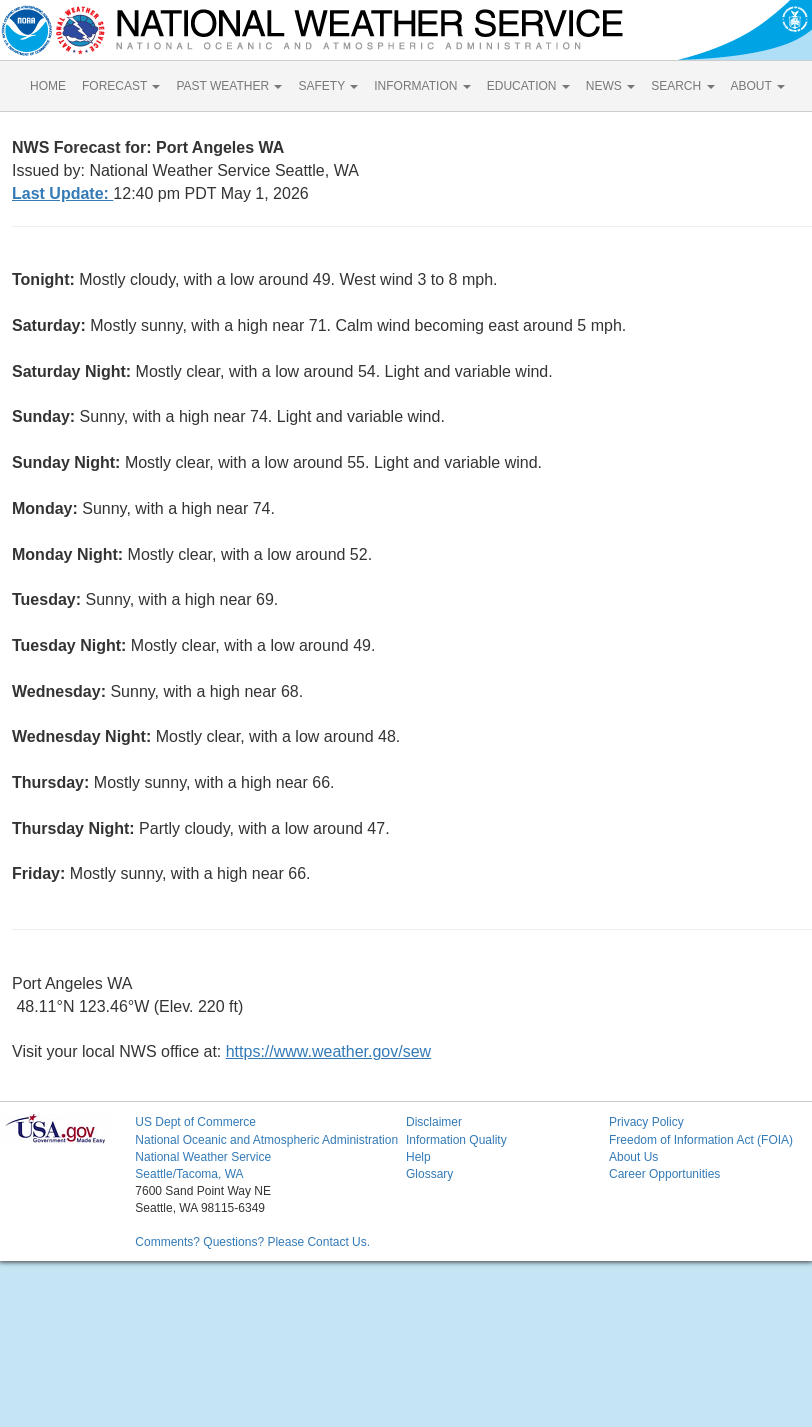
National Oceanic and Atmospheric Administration (266, 1140)
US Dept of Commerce (195, 1122)
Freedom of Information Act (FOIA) (701, 1140)
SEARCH (682, 86)
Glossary (429, 1174)
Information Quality (456, 1140)
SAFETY (328, 86)
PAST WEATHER (229, 86)
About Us (633, 1157)
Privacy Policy (646, 1122)
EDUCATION (528, 86)
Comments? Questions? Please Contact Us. (252, 1242)
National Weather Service (203, 1157)
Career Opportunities (664, 1174)
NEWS (610, 86)
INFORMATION (422, 86)
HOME (48, 86)
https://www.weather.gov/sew (328, 1051)
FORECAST (121, 86)
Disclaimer (434, 1122)
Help (418, 1157)
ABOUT (758, 86)
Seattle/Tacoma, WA (189, 1174)
